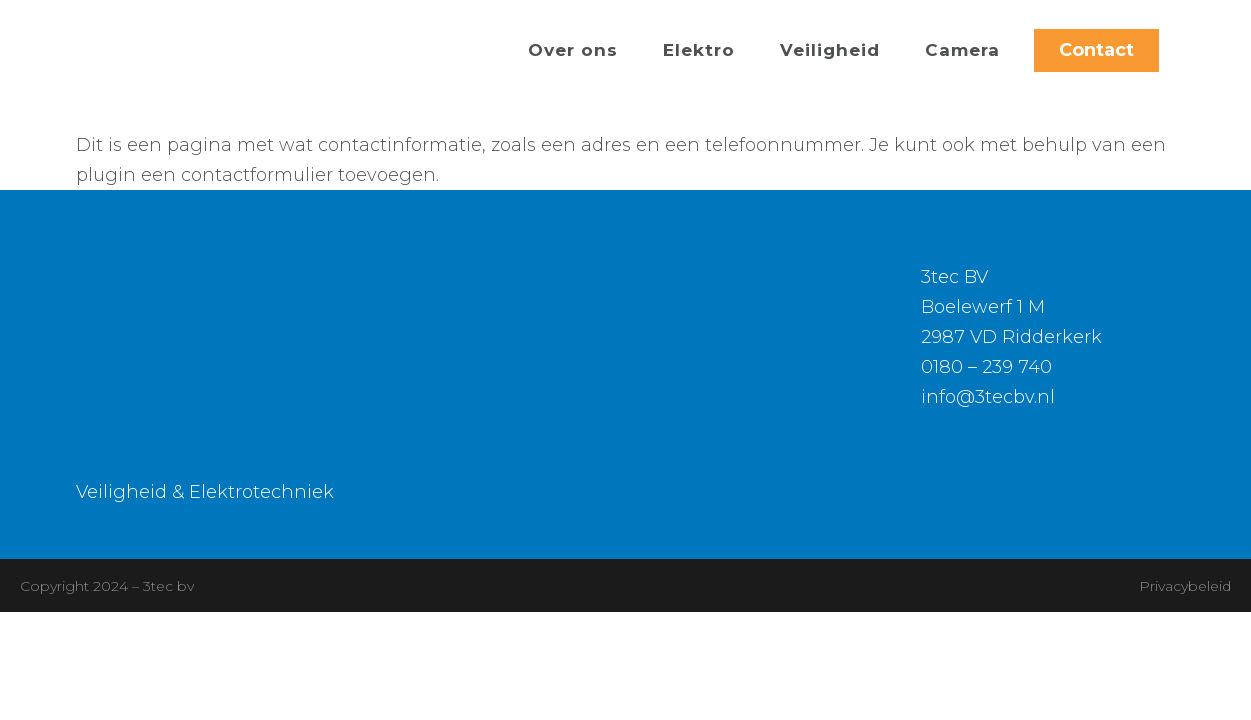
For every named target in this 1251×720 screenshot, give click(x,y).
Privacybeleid (1185, 586)
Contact (1096, 50)
